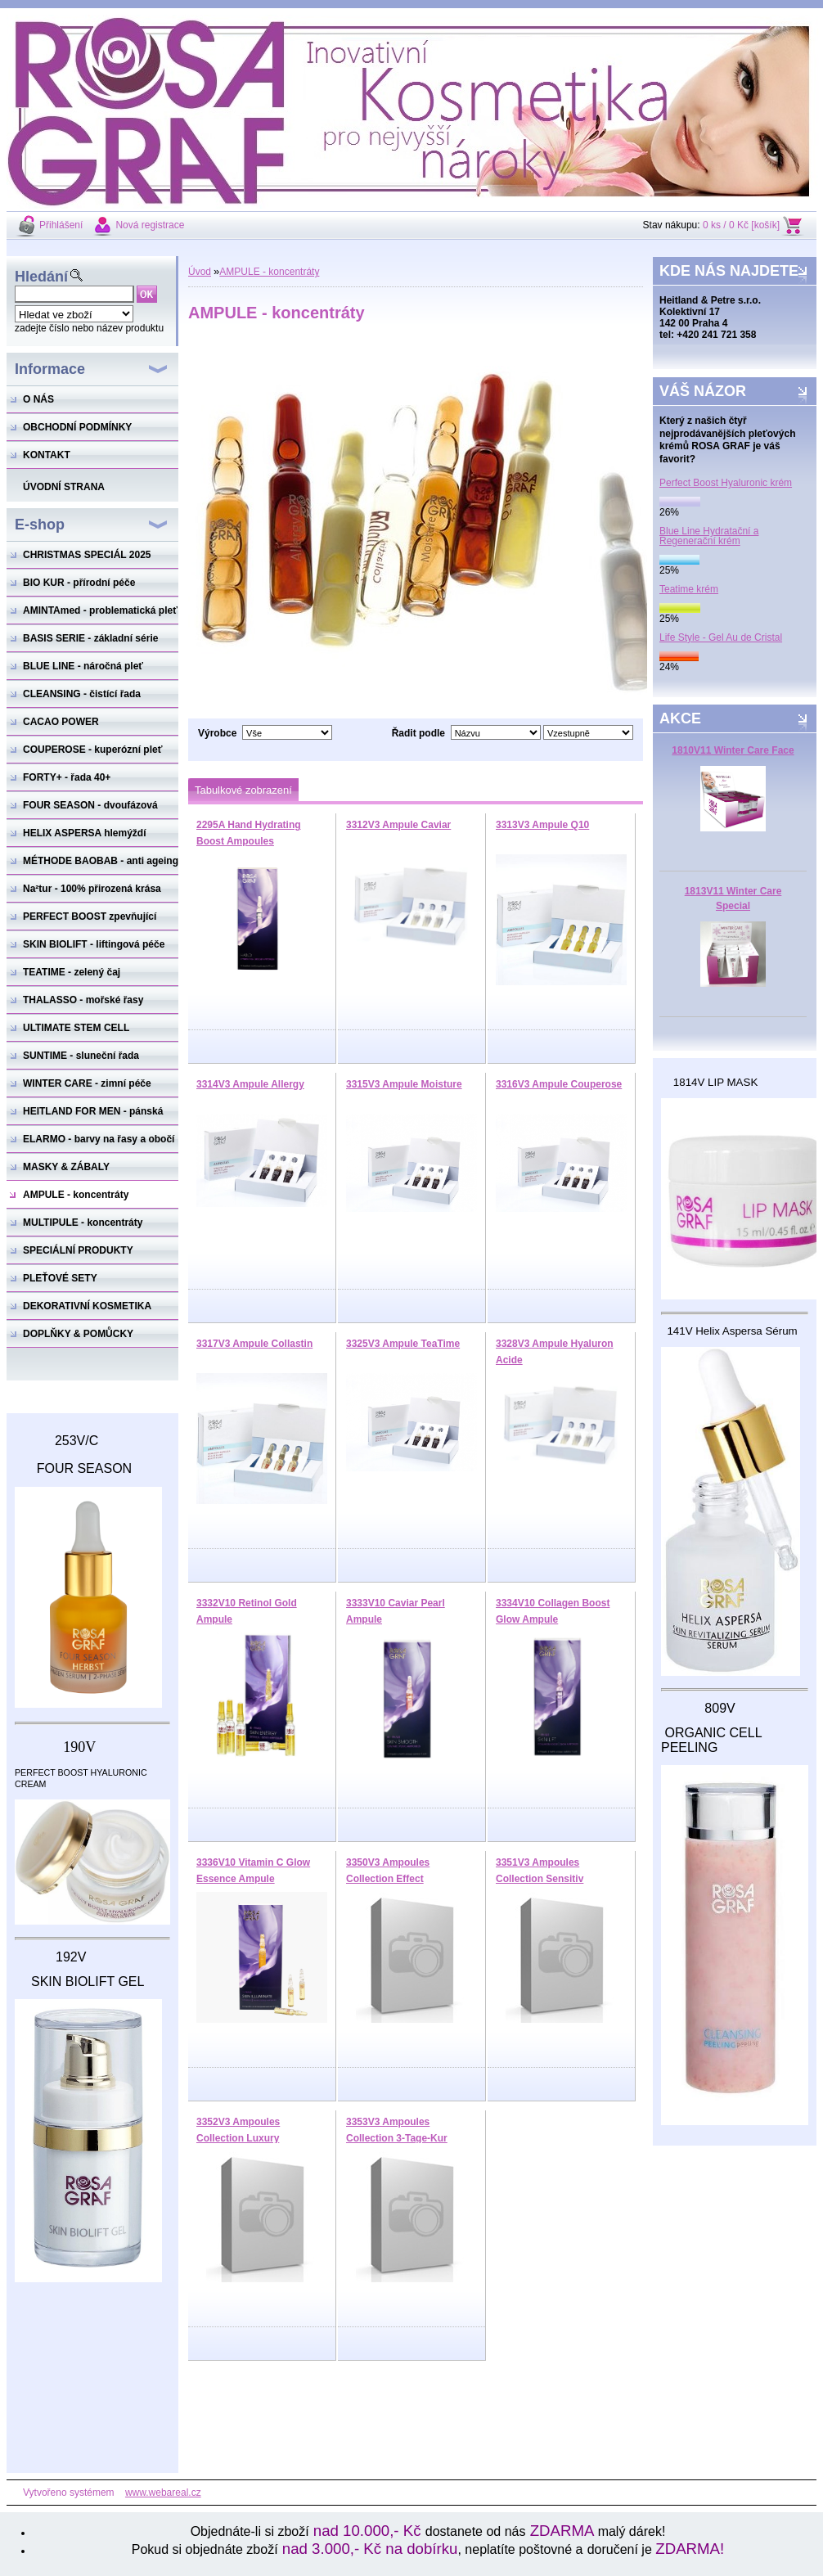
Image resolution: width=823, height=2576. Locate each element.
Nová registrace (149, 225)
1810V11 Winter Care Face (733, 750)
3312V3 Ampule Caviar (398, 825)
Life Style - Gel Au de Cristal (720, 637)
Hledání (41, 276)
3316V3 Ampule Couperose (559, 1084)
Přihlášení (61, 225)
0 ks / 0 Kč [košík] (741, 225)
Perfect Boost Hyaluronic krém (725, 483)
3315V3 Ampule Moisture (404, 1084)
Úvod (199, 271)
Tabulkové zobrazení (243, 790)
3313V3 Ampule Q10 (542, 825)
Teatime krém (688, 589)
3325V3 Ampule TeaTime (403, 1343)
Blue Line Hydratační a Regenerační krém (708, 536)
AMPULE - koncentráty (269, 271)
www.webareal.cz (163, 2492)
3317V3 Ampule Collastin (254, 1343)
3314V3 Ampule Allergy (250, 1084)
